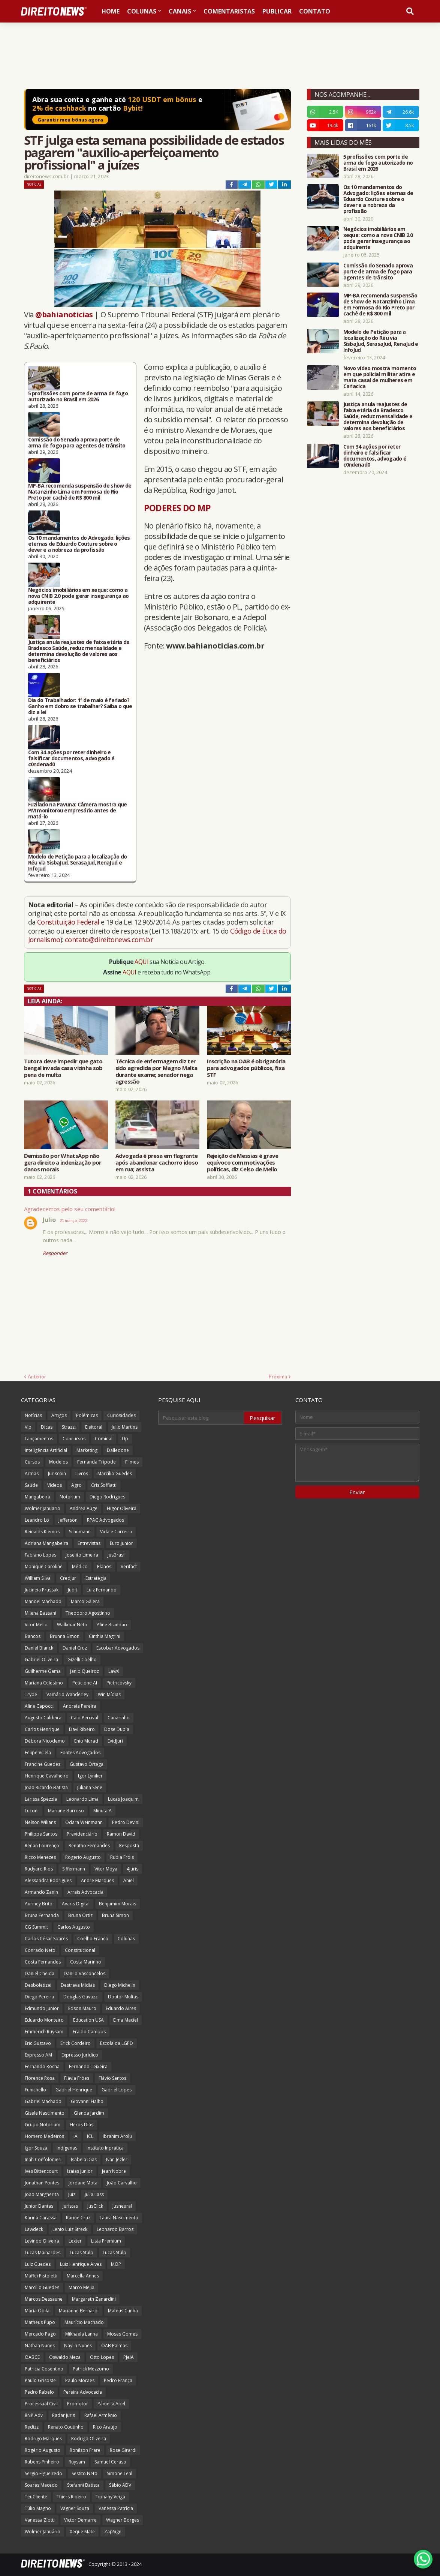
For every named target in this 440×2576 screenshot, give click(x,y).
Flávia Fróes (76, 2078)
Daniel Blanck (39, 1648)
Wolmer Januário (42, 2531)
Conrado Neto (40, 1950)
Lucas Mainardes (42, 2252)
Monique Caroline (44, 1566)
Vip (28, 1427)
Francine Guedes (42, 1764)
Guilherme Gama (43, 1671)
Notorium (70, 1497)
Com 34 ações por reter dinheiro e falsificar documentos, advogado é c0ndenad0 (71, 758)
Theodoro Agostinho (88, 1613)
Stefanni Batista (83, 2485)
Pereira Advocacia (82, 2392)
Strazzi (69, 1427)
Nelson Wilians (40, 1822)
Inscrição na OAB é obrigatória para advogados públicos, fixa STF (246, 1068)
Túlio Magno (38, 2508)
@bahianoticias (64, 314)
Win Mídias (109, 1694)
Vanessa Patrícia (116, 2508)
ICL (90, 2136)
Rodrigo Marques (43, 2438)
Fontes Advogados (80, 1752)
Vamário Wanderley (67, 1694)
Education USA (88, 2020)
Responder (55, 1253)
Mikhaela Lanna (81, 2334)
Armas (32, 1473)
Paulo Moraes (79, 2380)
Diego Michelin (119, 1985)
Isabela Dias (84, 2159)
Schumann (80, 1531)
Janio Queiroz (84, 1671)
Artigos (59, 1415)
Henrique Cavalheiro (47, 1776)
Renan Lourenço (42, 1845)
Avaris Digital (76, 1903)
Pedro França (118, 2380)
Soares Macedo (41, 2485)
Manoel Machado (43, 1601)
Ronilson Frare (85, 2450)
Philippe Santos (41, 1834)
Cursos (32, 1462)
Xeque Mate (82, 2531)
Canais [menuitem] (180, 11)
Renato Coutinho (66, 2427)
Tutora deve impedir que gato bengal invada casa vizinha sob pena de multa (63, 1068)
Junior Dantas (39, 2206)
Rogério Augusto (42, 2450)
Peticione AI (84, 1683)
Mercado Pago (40, 2334)
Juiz (71, 2194)
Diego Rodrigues (107, 1497)
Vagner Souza (74, 2508)
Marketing (86, 1450)
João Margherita (42, 2194)
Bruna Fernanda (42, 1915)
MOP (116, 2264)
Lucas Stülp (114, 2252)
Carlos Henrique (42, 1729)
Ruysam (77, 2462)
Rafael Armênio (100, 2415)
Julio (49, 1220)
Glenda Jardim (89, 2113)
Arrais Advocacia (85, 1892)
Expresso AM (38, 2055)
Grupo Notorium (42, 2124)
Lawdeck (34, 2229)
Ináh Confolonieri (43, 2159)
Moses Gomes (122, 2334)
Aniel (128, 1880)
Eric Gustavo (38, 2043)
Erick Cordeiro (75, 2043)
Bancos (32, 1636)
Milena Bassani (40, 1613)
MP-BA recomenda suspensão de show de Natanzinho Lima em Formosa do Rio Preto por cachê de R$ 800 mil (80, 492)
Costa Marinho (85, 1962)
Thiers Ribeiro (71, 2496)
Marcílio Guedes (114, 1473)
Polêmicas (87, 1415)
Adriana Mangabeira (46, 1543)
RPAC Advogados (105, 1520)
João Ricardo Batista (46, 1787)
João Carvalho (122, 2183)
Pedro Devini (125, 1822)
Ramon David (121, 1834)
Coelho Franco (92, 1938)
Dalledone (118, 1450)
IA (75, 2136)
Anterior (37, 1377)
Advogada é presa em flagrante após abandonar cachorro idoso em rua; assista (156, 1162)
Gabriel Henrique (73, 2090)
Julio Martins (125, 1427)
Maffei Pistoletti (41, 2276)
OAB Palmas (114, 2345)
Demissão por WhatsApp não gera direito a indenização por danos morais (63, 1162)
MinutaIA (102, 1810)
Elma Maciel (125, 2020)
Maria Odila (37, 2310)
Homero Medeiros (44, 2136)
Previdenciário (82, 1834)
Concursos (74, 1438)
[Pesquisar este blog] (201, 1418)
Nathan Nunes (40, 2345)
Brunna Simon (64, 1636)
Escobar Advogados (117, 1648)
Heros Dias (81, 2124)
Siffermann (73, 1869)
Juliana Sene (89, 1787)
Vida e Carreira (116, 1531)
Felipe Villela (38, 1752)
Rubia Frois (122, 1857)
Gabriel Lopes (117, 2090)
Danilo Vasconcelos (84, 1973)
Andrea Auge (83, 1508)
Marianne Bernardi (79, 2310)
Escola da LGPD (116, 2043)
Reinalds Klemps (42, 1531)
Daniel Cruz (75, 1648)
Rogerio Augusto (83, 1857)
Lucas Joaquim (123, 1799)
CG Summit (36, 1927)
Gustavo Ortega (86, 1764)
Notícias (34, 184)
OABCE (32, 2357)
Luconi (32, 1810)
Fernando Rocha (42, 2066)
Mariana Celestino (44, 1683)
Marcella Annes (83, 2276)
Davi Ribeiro (82, 1729)
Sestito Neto (84, 2473)
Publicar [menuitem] (277, 11)
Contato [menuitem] (314, 11)
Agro (76, 1485)
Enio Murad (86, 1741)
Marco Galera (85, 1601)
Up (125, 1438)
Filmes (132, 1462)
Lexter (75, 2241)
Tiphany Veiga (110, 2496)
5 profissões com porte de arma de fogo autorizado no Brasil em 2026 (78, 396)
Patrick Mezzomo (91, 2369)
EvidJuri (115, 1741)
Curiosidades (121, 1415)
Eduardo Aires (121, 2008)
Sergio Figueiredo (43, 2473)
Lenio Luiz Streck (69, 2229)
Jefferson (68, 1520)
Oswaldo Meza (65, 2357)
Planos (104, 1566)
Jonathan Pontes (42, 2183)
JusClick (95, 2206)
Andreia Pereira (79, 1706)
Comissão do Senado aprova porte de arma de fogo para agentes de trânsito (77, 443)
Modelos (58, 1462)
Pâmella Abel (111, 2403)
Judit (72, 1590)
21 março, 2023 (73, 1220)
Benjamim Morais (117, 1903)
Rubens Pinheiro (42, 2462)
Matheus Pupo (40, 2322)
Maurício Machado (84, 2322)
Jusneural (122, 2206)
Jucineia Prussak (41, 1590)
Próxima (278, 1377)
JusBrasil (117, 1555)
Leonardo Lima (82, 1799)
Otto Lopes (102, 2357)
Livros (81, 1473)
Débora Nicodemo (45, 1741)
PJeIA (128, 2357)
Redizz (32, 2427)
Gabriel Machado (43, 2101)
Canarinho (119, 1717)
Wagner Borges (122, 2520)
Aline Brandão (112, 1624)
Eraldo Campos (89, 2031)
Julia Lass (94, 2194)
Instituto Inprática (105, 2148)
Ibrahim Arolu (117, 2136)
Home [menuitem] (111, 11)
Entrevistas (89, 1543)
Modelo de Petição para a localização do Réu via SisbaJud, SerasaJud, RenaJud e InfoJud (77, 863)
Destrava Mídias (78, 1985)
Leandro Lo (37, 1520)
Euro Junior (121, 1543)
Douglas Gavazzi (81, 1997)
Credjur (68, 1578)
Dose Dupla (116, 1729)
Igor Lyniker (90, 1776)
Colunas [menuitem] (141, 11)
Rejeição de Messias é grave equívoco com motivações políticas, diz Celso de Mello (242, 1162)
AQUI (141, 962)
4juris (132, 1869)
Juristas (70, 2206)
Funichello (35, 2090)
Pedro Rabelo (39, 2392)
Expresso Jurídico (79, 2055)
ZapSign (112, 2531)
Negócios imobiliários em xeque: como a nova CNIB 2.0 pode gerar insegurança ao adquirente (78, 596)
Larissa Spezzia (41, 1799)
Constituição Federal (69, 921)
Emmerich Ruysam (44, 2031)
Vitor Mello (36, 1624)
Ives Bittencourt (41, 2171)
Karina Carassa (41, 2217)
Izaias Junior (80, 2171)
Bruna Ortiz (80, 1915)
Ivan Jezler (116, 2159)
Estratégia (95, 1578)
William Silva (38, 1578)
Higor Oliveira (121, 1508)
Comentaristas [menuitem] (229, 11)
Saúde (31, 1485)
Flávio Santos (112, 2078)
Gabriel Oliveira (41, 1659)
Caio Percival (84, 1717)
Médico (80, 1566)
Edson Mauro (82, 2008)
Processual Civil (41, 2403)
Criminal (103, 1438)
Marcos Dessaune (44, 2299)
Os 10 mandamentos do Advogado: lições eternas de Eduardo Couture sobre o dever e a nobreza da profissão (79, 544)
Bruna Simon (115, 1915)
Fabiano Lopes (40, 1555)
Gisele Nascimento (44, 2113)
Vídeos (54, 1485)
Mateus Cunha (123, 2310)
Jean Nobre (114, 2171)
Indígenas (67, 2148)
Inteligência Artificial (46, 1450)
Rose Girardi (123, 2450)
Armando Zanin (41, 1892)
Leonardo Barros (115, 2229)
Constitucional (80, 1950)
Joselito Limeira (82, 1555)
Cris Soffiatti (104, 1485)
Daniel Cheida (39, 1973)
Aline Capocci (39, 1706)
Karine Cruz (78, 2217)
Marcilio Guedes (42, 2287)
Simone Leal (119, 2473)
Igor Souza (36, 2148)
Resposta (129, 1845)
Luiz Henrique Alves (81, 2264)
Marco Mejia (81, 2287)
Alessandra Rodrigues (48, 1880)
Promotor (77, 2403)
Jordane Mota (83, 2183)
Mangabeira (37, 1497)
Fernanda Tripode (96, 1462)
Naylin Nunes (78, 2345)
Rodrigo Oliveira (88, 2438)
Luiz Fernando (102, 1590)
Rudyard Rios (39, 1869)
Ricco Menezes (40, 1857)
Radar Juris (63, 2415)
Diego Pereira (39, 1997)
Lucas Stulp (81, 2252)
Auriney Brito (38, 1903)
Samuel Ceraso (110, 2462)
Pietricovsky (119, 1683)
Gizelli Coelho (82, 1659)
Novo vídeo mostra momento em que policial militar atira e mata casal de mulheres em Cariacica (379, 377)
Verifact (129, 1566)
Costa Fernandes (43, 1962)
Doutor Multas (123, 1997)
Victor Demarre (80, 2520)
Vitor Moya (105, 1869)
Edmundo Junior (42, 2008)
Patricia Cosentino (44, 2369)
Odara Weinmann (84, 1822)
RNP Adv (34, 2415)
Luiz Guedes (38, 2264)
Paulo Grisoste (40, 2380)
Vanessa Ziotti (40, 2520)
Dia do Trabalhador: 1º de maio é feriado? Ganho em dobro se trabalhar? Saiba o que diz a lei (80, 706)
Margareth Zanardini (94, 2299)
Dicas (46, 1427)
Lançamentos (39, 1438)
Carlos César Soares (46, 1938)
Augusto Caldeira (43, 1717)
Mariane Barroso (66, 1810)
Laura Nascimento (119, 2217)
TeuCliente (36, 2496)
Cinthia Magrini (104, 1636)
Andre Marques (97, 1880)
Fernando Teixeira (88, 2066)
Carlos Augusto (73, 1927)
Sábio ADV (120, 2485)
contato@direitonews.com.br (109, 939)
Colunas (126, 1938)
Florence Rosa (40, 2078)
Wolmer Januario (42, 1508)
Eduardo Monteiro (44, 2020)
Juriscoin (57, 1473)
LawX (113, 1671)
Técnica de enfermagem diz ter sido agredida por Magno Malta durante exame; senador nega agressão (156, 1071)
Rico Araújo (105, 2427)
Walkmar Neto (72, 1624)
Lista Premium (106, 2241)
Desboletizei (38, 1985)
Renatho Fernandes (89, 1845)
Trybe (31, 1694)
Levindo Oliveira (42, 2241)
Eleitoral (93, 1427)
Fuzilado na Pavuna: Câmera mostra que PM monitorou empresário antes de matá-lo (77, 811)
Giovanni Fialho (87, 2101)
